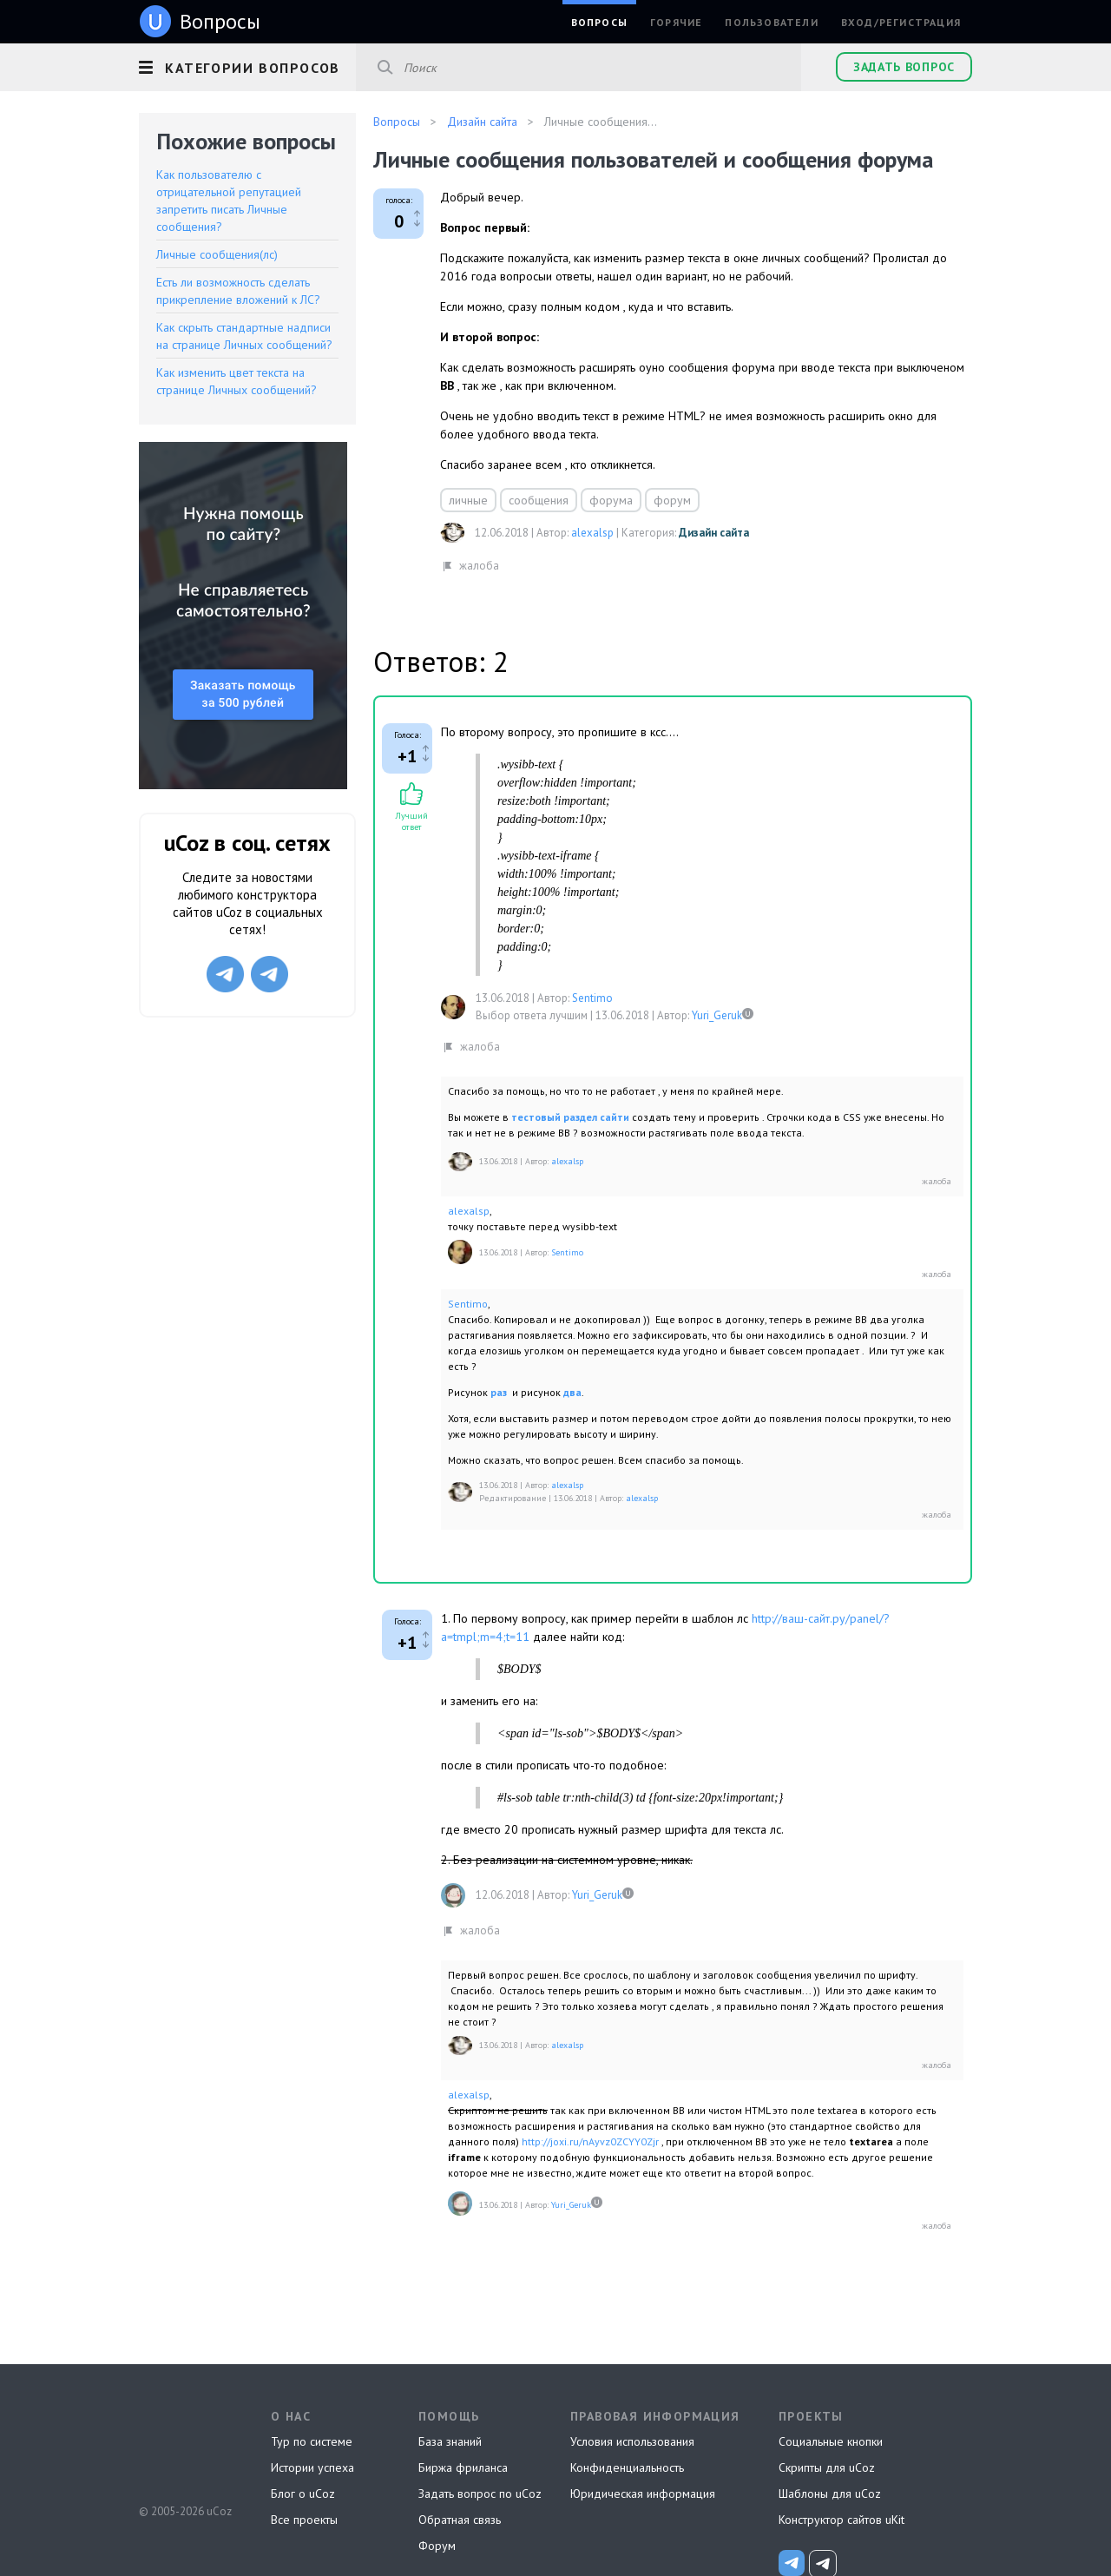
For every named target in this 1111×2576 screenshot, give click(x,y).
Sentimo (592, 998)
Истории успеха (312, 2467)
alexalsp (592, 532)
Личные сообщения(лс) (217, 254)
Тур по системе (311, 2441)
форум (672, 500)
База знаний (450, 2441)
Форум (437, 2545)
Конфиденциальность (627, 2467)
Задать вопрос (904, 67)
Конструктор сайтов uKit (841, 2519)
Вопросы (599, 22)
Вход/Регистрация (901, 22)
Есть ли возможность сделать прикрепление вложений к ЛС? (238, 290)
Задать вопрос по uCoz (480, 2493)
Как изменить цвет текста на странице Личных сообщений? (236, 381)
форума (611, 500)
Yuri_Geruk (717, 1015)
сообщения (539, 500)
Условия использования (632, 2441)
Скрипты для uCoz (827, 2467)
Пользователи (771, 22)
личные (468, 500)
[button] (247, 65)
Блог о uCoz (303, 2493)
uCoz (184, 2447)
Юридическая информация (642, 2493)
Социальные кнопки (831, 2441)
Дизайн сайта (714, 532)
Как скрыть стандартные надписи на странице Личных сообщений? (244, 336)
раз (499, 1392)
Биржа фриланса (463, 2467)
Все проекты (304, 2519)
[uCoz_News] (792, 2563)
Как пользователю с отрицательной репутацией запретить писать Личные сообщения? (228, 200)
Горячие (676, 22)
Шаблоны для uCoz (830, 2493)
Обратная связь (459, 2519)
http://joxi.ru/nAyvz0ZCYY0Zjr (590, 2141)
